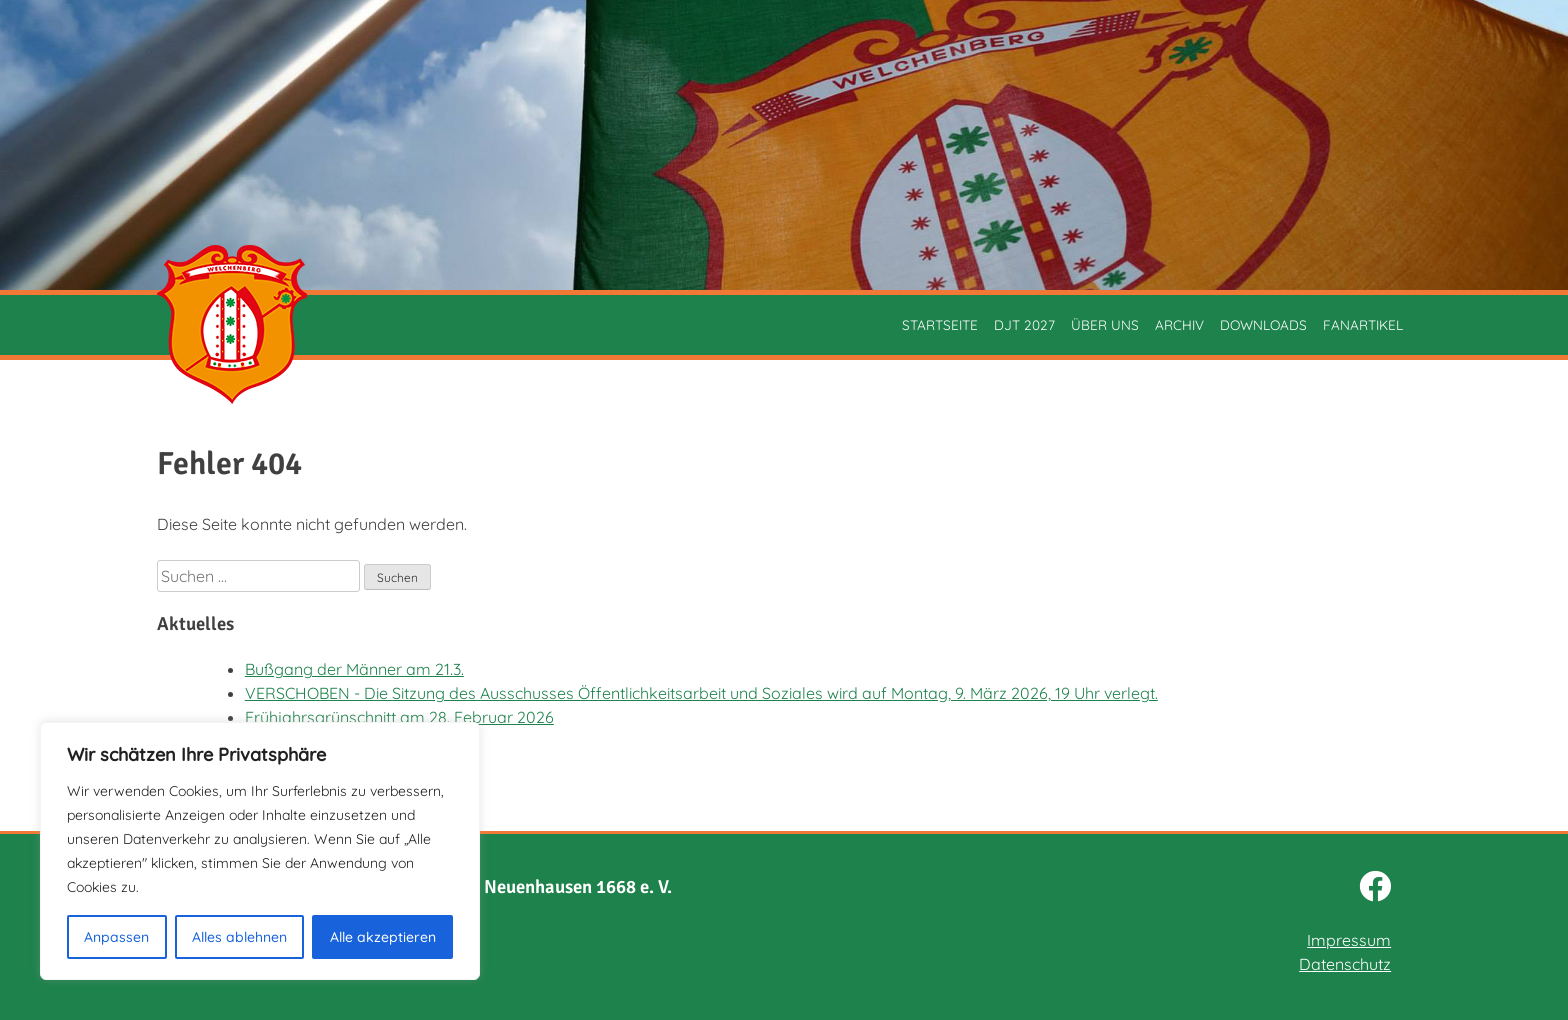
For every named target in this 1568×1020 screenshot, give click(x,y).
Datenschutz (1345, 964)
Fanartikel (1363, 324)
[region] (260, 851)
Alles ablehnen (239, 937)
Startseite (940, 324)
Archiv (1179, 324)
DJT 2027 (1024, 324)
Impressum (1349, 940)
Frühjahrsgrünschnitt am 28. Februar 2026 (399, 717)
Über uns (1105, 324)
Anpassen (116, 937)
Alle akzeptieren (383, 937)
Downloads (1263, 324)
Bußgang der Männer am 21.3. (354, 669)
